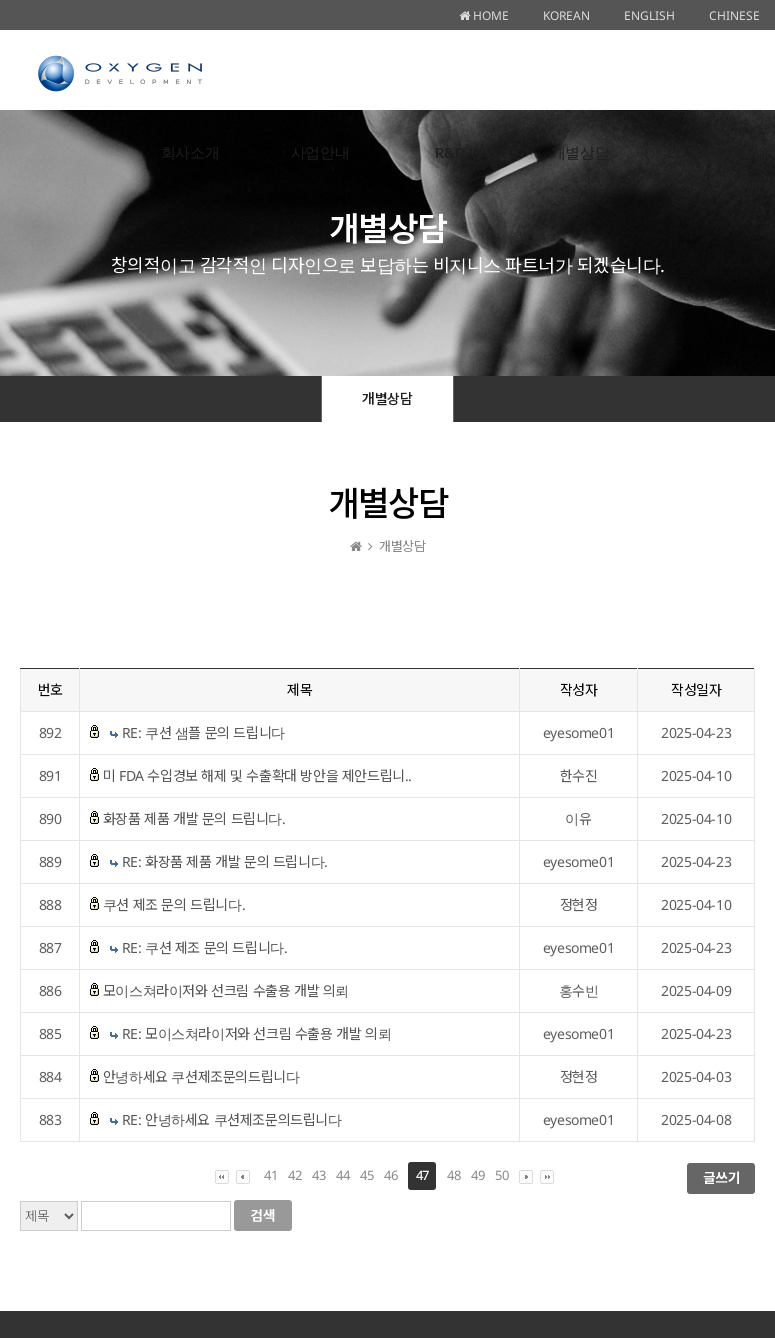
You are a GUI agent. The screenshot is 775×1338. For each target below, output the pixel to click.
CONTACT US (710, 152)
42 (294, 1175)
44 (342, 1175)
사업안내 (320, 152)
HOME (484, 15)
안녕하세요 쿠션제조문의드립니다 (201, 1076)
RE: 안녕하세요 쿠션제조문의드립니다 (232, 1119)
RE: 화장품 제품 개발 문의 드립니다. (225, 861)
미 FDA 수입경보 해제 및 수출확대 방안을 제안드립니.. (257, 775)
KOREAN (566, 15)
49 (477, 1175)
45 (366, 1175)
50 (501, 1175)
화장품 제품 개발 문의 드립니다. (194, 818)
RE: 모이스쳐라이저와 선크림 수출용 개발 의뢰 (257, 1033)
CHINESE (734, 15)
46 (390, 1175)
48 (453, 1175)
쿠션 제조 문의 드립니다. (174, 904)
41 (270, 1175)
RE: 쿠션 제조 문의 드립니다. (205, 947)
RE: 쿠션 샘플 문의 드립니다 (203, 732)
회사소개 (190, 152)
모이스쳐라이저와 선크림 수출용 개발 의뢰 (226, 990)
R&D (450, 152)
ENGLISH (649, 15)
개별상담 (580, 152)
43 (318, 1175)
